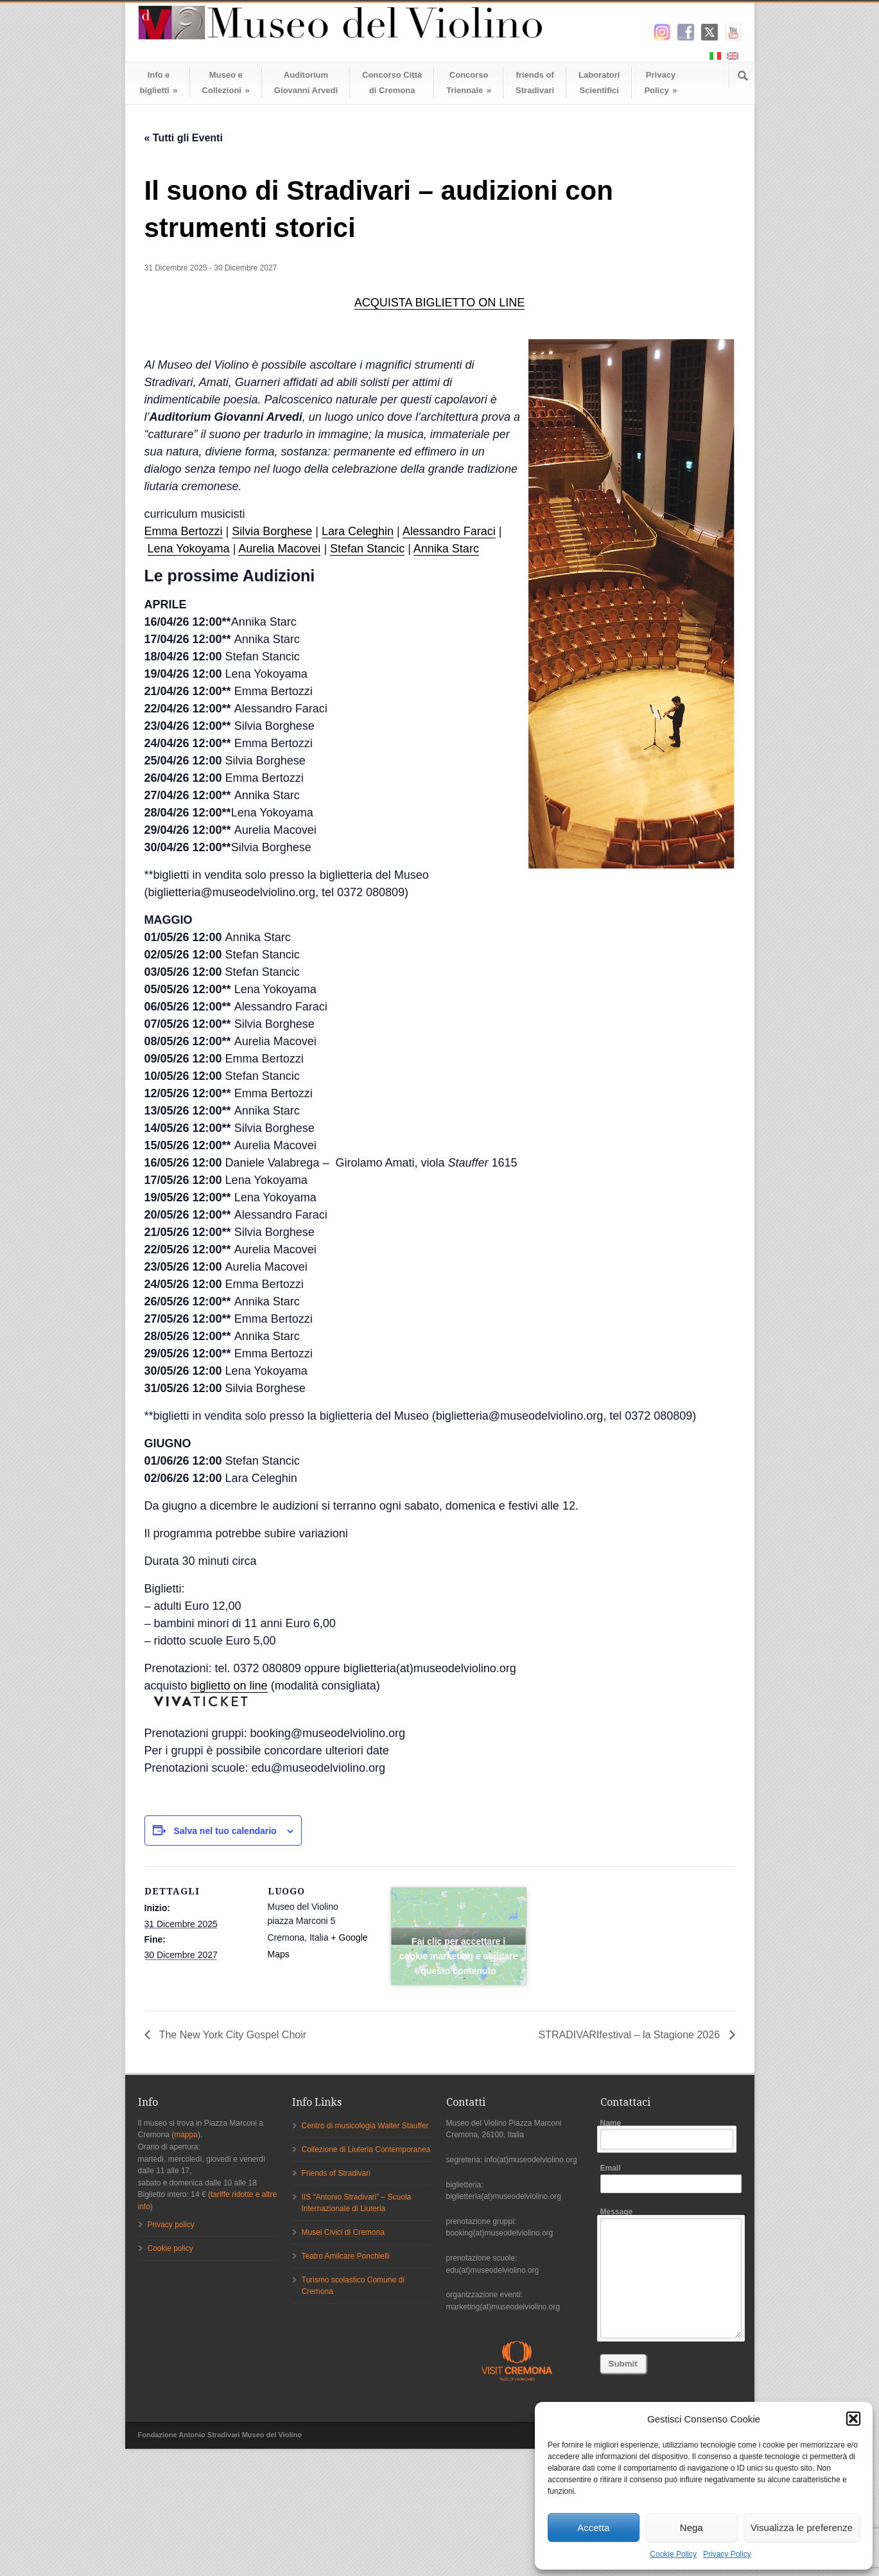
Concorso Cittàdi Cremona (392, 82)
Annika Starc (446, 548)
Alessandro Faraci (449, 531)
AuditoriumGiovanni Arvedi (306, 82)
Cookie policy (170, 2248)
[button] (853, 2418)
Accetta (593, 2527)
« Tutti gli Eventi (183, 137)
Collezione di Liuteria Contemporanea (366, 2149)
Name (671, 2134)
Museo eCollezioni (226, 82)
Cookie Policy (673, 2554)
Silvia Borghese (272, 531)
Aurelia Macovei (279, 548)
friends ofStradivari (535, 82)
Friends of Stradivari (336, 2173)
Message (671, 2272)
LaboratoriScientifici (599, 82)
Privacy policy (171, 2224)
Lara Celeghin (358, 531)
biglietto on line (229, 1685)
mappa (186, 2134)
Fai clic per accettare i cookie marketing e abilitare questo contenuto (458, 1940)
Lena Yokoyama (189, 548)
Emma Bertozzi (183, 531)
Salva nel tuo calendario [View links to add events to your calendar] (224, 1831)
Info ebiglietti (159, 82)
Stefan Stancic (367, 548)
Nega (691, 2527)
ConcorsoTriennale (468, 82)
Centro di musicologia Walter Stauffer (365, 2125)
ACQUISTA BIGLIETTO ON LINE (439, 302)
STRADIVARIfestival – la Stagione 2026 (631, 2034)
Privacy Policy (727, 2554)
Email (671, 2178)
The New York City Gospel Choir (232, 2034)
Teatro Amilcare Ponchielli (346, 2256)
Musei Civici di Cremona (343, 2232)
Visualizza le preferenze (802, 2527)
